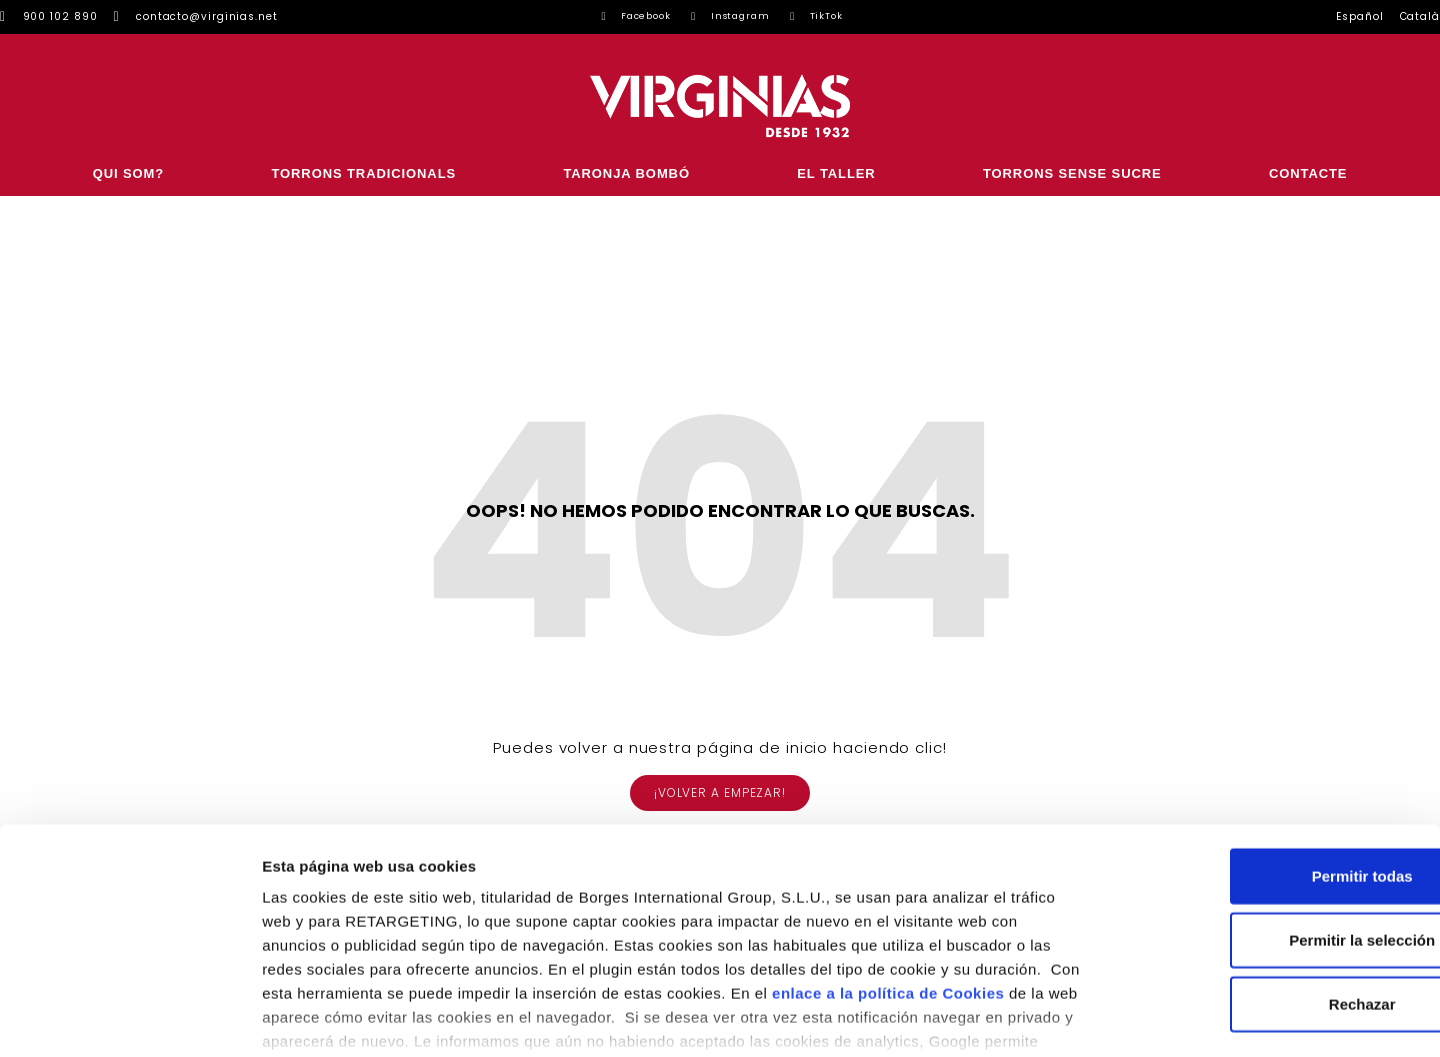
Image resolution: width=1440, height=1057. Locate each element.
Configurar (1055, 1017)
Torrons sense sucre (1072, 173)
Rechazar (1273, 878)
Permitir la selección (1273, 814)
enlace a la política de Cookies (888, 867)
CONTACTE (1308, 173)
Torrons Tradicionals (363, 173)
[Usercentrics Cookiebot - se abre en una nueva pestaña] (129, 1018)
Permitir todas (1273, 750)
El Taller (836, 173)
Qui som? (128, 173)
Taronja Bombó (626, 173)
